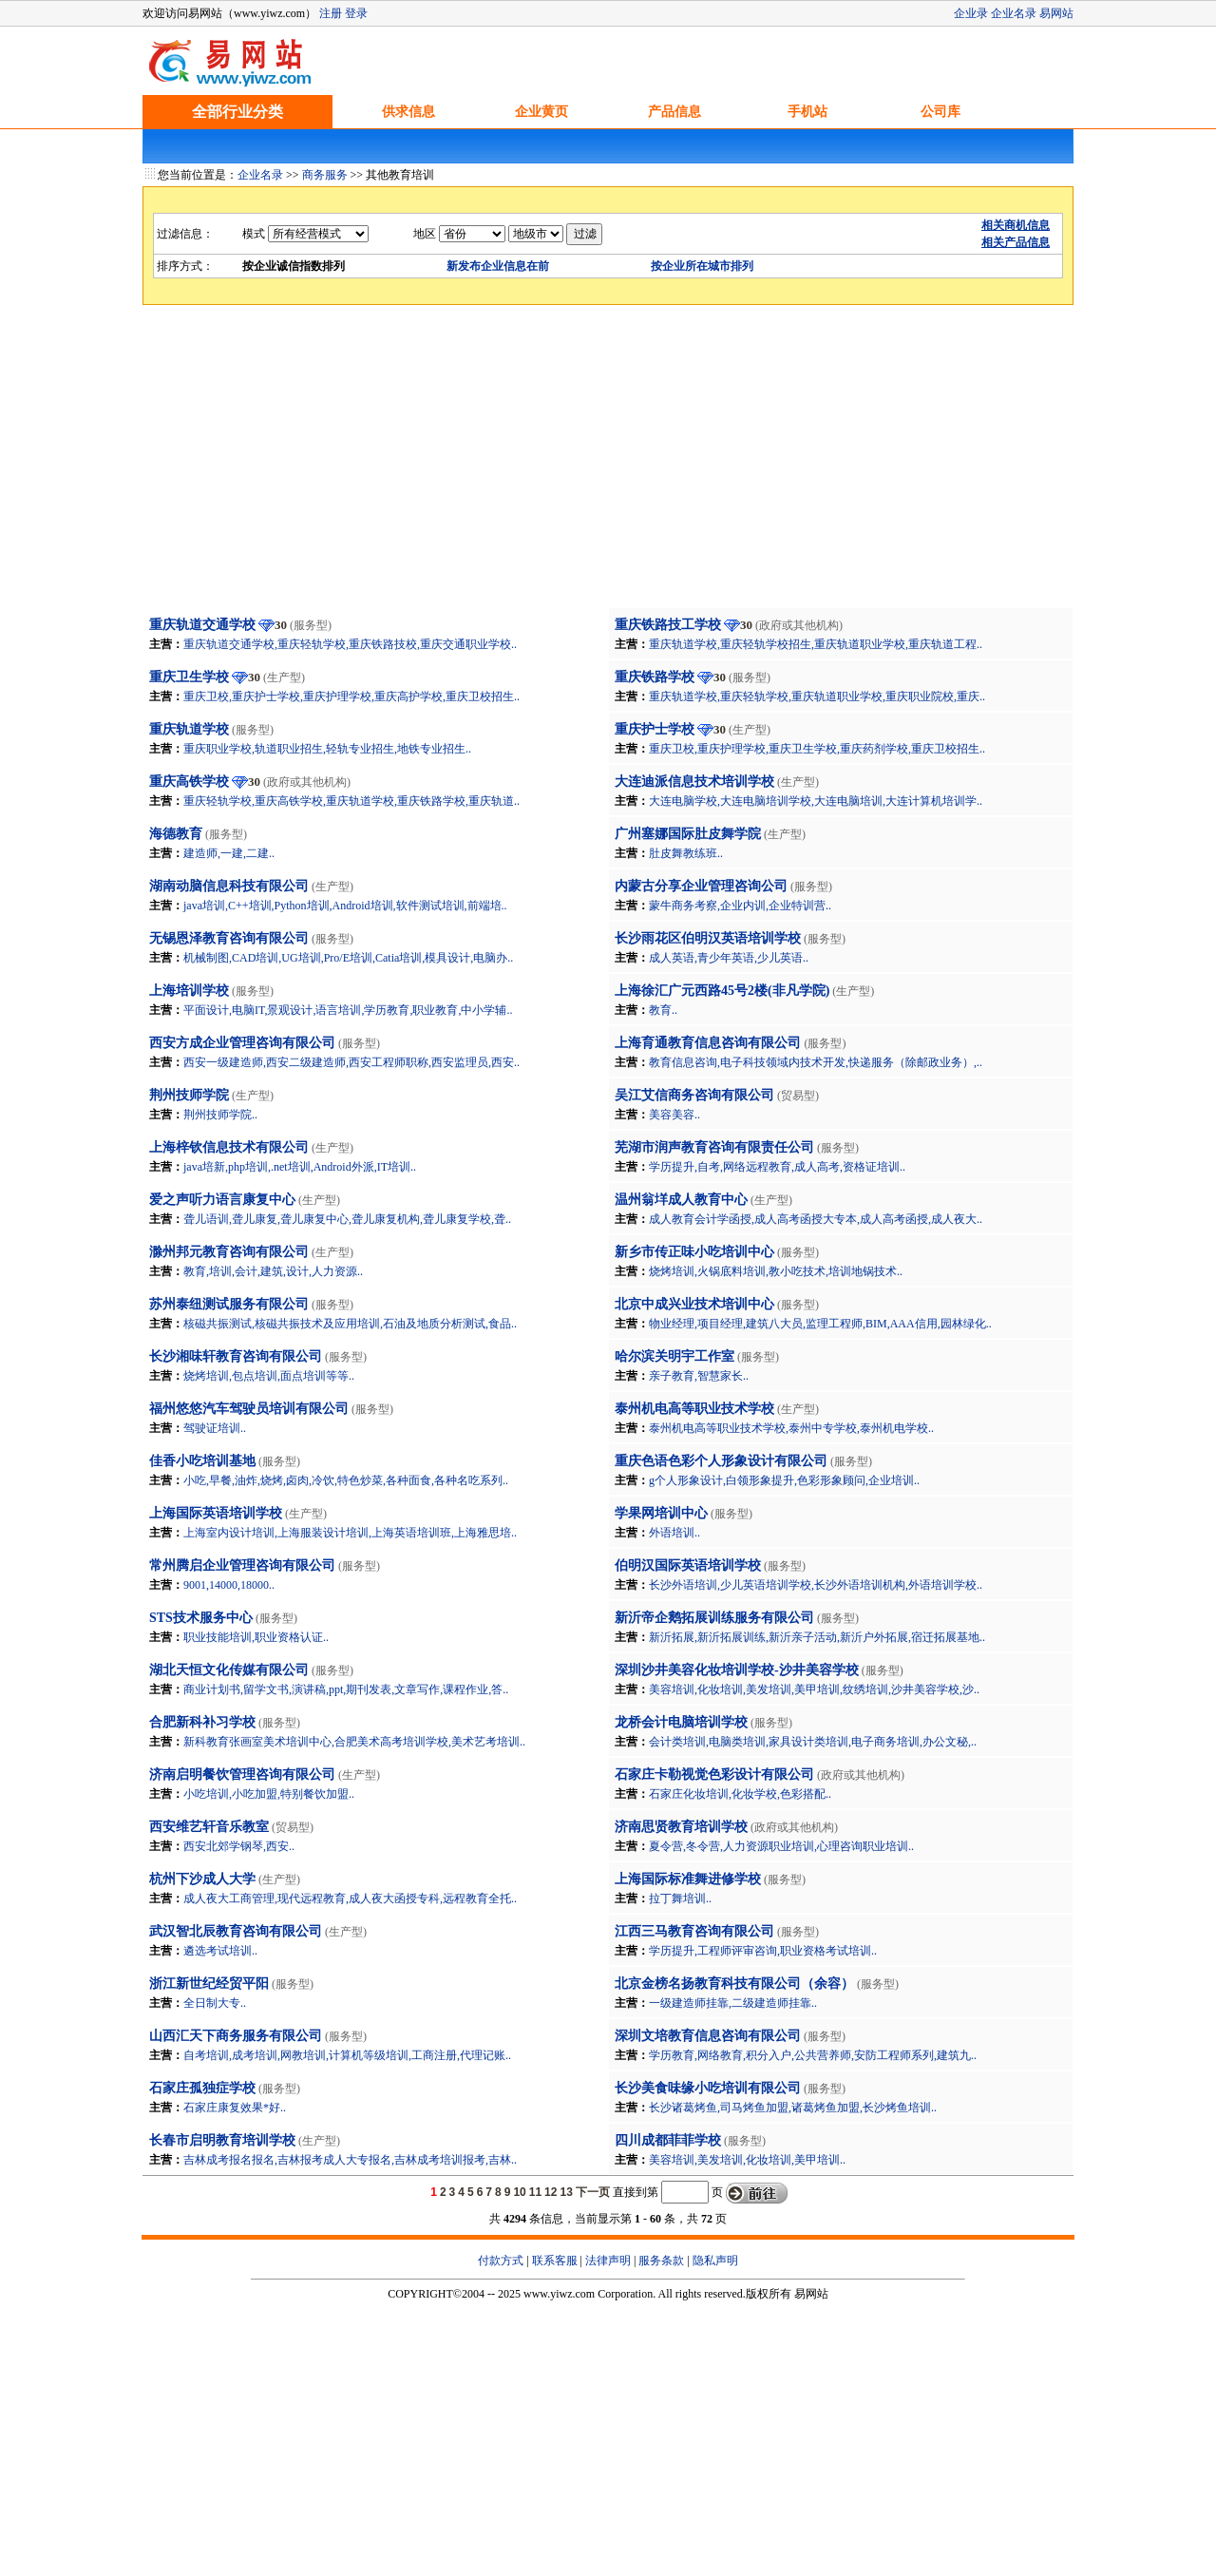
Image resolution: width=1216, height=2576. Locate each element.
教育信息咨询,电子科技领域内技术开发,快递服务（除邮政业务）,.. (815, 1062)
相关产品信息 (1015, 242)
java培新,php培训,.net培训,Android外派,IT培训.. (299, 1167)
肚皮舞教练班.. (686, 853)
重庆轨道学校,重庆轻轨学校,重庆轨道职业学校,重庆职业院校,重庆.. (817, 696)
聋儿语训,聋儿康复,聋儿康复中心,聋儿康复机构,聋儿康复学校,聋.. (347, 1219)
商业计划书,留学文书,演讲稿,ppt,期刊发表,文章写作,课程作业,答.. (345, 1689)
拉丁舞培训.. (680, 1898)
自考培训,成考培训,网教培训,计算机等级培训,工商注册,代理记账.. (347, 2055)
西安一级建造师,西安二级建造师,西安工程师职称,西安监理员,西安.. (351, 1062)
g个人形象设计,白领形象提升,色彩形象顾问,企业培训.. (784, 1480)
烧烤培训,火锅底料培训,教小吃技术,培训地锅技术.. (775, 1271)
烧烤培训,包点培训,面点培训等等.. (268, 1376)
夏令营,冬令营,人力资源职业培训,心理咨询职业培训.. (781, 1846)
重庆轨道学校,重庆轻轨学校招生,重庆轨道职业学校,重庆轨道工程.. (815, 644)
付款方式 (500, 2260)
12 (550, 2192)
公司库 (940, 112)
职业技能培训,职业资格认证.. (256, 1637)
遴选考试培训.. (220, 1950)
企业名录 (1013, 13)
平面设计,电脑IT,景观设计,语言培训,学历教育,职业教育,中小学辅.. (347, 1010)
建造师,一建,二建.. (229, 853)
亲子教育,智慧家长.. (699, 1376)
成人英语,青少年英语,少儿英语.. (728, 957)
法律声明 (608, 2260)
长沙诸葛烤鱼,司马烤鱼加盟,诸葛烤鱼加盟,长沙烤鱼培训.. (793, 2107)
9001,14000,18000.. (229, 1585)
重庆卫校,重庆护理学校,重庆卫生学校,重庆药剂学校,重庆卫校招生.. (817, 748)
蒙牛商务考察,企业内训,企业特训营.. (740, 905)
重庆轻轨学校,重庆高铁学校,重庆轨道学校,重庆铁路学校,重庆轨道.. (351, 801)
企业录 (971, 13)
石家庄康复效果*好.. (234, 2107)
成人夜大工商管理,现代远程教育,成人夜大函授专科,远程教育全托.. (350, 1898)
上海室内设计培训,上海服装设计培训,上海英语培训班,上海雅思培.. (350, 1532)
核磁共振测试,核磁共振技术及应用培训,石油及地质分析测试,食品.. (350, 1323)
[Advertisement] (608, 465)
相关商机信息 (1015, 225)
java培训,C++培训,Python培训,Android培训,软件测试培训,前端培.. (345, 905)
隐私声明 (715, 2260)
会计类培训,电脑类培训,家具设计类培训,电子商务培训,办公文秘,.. (813, 1741)
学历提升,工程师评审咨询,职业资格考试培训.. (763, 1950)
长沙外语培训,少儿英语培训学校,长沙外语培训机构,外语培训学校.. (815, 1585)
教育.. (663, 1010)
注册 (330, 13)
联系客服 (555, 2260)
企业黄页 (541, 112)
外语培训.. (674, 1532)
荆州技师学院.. (220, 1114)
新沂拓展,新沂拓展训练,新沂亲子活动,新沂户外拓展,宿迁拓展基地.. (817, 1637)
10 (519, 2192)
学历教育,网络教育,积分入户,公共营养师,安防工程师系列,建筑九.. (813, 2055)
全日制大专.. (214, 2003)
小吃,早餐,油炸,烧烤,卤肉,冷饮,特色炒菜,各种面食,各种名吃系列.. (345, 1480)
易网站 (1056, 13)
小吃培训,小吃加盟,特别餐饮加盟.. (268, 1794)
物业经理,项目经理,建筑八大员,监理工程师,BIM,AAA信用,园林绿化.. (820, 1323)
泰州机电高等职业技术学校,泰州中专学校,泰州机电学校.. (791, 1428)
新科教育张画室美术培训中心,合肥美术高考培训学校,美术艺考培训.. (354, 1741)
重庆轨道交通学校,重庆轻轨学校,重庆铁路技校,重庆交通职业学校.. (350, 644)
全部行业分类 (237, 112)
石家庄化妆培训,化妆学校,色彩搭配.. (740, 1794)
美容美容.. (674, 1114)
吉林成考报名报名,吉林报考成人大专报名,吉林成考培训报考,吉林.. (350, 2159)
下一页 (593, 2192)
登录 (356, 13)
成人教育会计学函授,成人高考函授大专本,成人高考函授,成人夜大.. (815, 1219)
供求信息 (408, 112)
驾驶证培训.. (214, 1428)
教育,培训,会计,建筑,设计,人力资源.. (273, 1271)
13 (566, 2192)
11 (535, 2192)
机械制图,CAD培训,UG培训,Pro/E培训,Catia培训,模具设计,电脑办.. (348, 957)
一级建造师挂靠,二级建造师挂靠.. (733, 2003)
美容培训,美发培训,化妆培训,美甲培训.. (747, 2159)
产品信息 (674, 112)
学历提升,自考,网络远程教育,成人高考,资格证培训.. (777, 1167)
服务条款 (661, 2260)
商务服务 (325, 174)
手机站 (807, 112)
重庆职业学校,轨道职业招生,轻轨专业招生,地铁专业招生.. (327, 748)
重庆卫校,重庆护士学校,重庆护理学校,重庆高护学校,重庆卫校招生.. (351, 696)
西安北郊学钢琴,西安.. (238, 1846)
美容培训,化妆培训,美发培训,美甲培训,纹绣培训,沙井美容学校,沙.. (814, 1689)
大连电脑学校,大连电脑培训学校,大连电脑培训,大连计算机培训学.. (815, 801)
